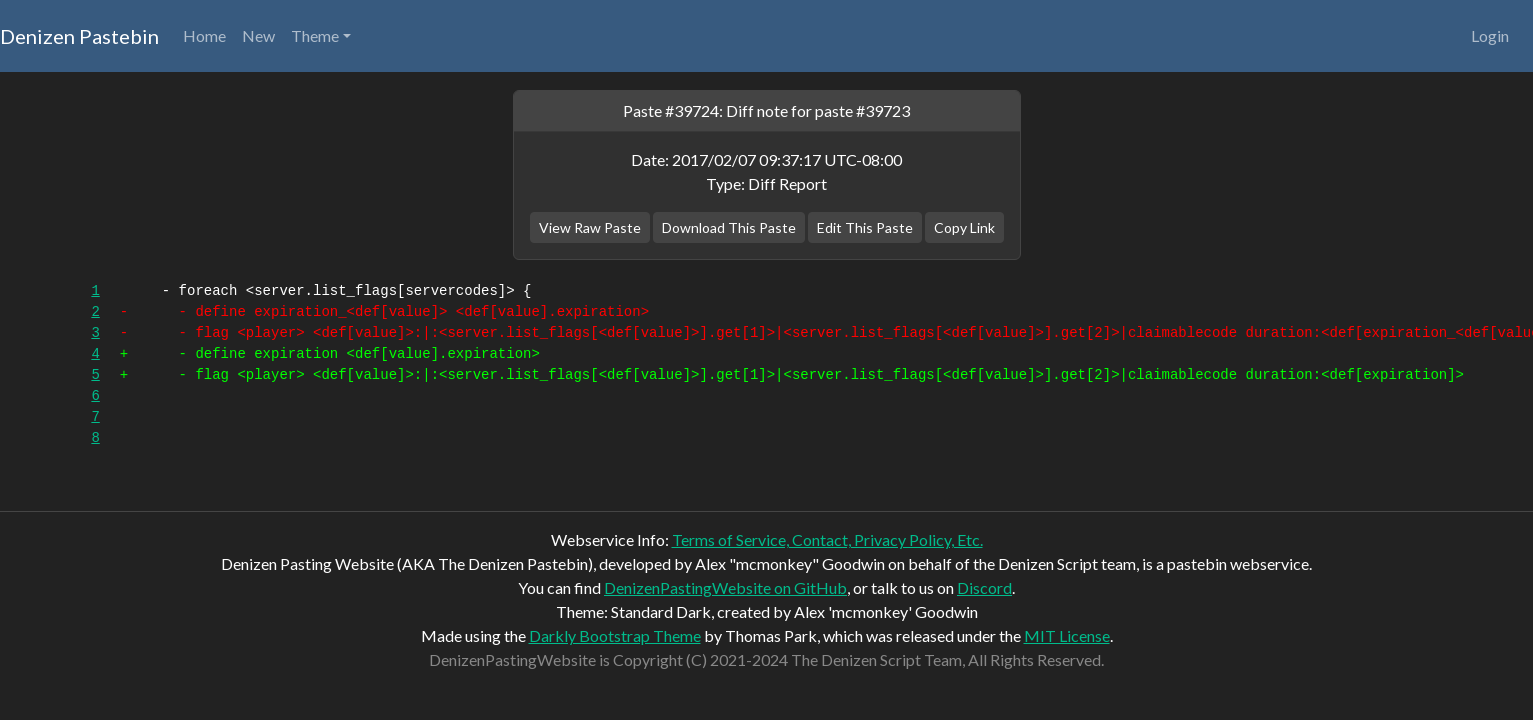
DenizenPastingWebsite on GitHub (725, 587)
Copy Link (964, 227)
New (258, 35)
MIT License (1067, 635)
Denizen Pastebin (79, 36)
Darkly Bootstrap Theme (615, 635)
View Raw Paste (590, 227)
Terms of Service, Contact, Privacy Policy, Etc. (827, 539)
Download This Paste (729, 227)
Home (204, 35)
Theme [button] (315, 35)
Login (1490, 35)
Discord (984, 587)
